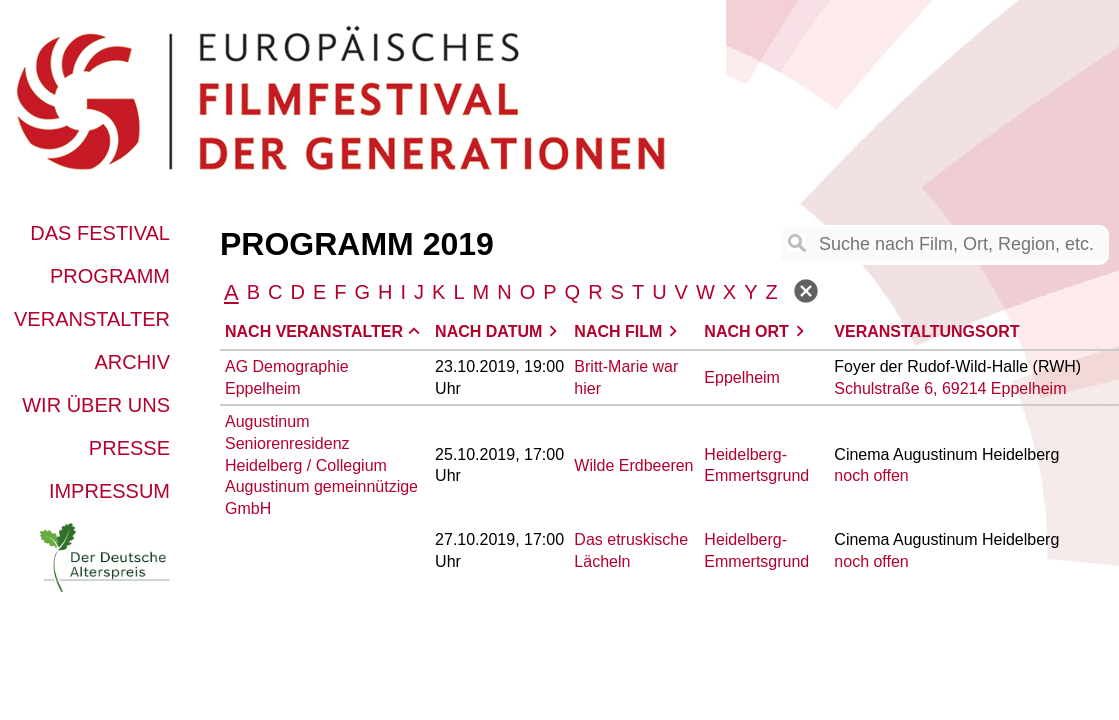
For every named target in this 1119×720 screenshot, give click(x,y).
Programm (110, 276)
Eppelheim (742, 377)
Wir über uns (96, 405)
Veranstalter (92, 319)
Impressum (109, 491)
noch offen (871, 475)
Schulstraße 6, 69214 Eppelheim (950, 388)
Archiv (132, 362)
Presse (129, 448)
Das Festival (100, 233)
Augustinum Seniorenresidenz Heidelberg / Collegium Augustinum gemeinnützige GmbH (321, 464)
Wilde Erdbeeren (633, 465)
